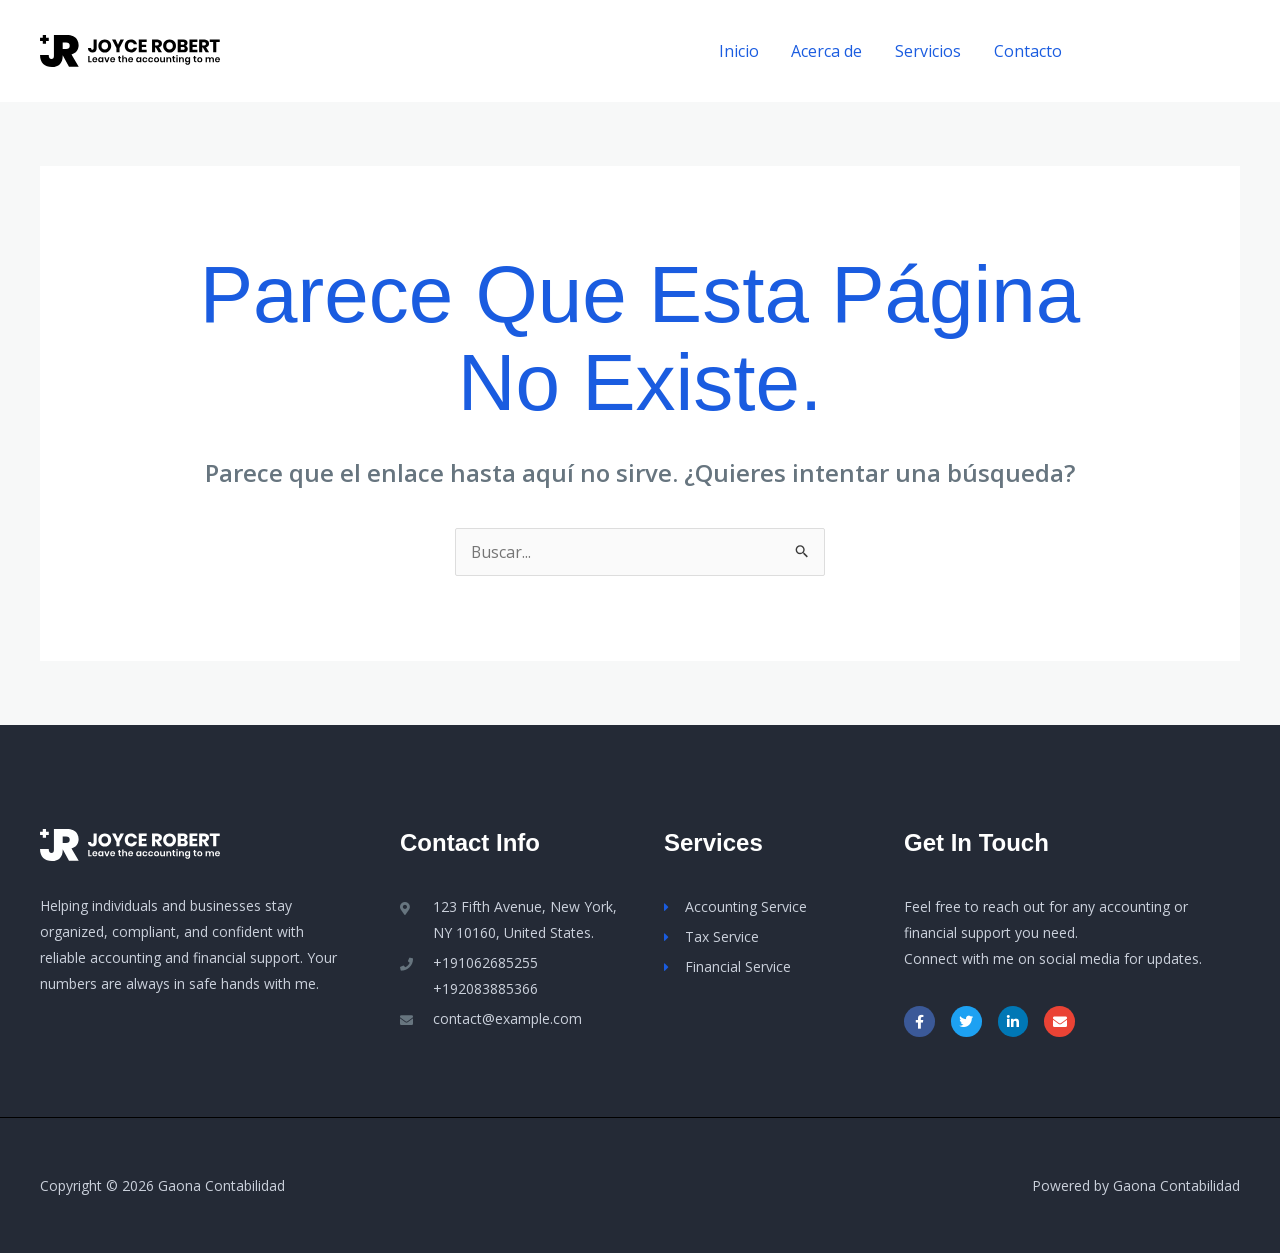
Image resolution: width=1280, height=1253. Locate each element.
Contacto (1028, 51)
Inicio (741, 51)
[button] (1169, 51)
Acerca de (828, 51)
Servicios (929, 51)
